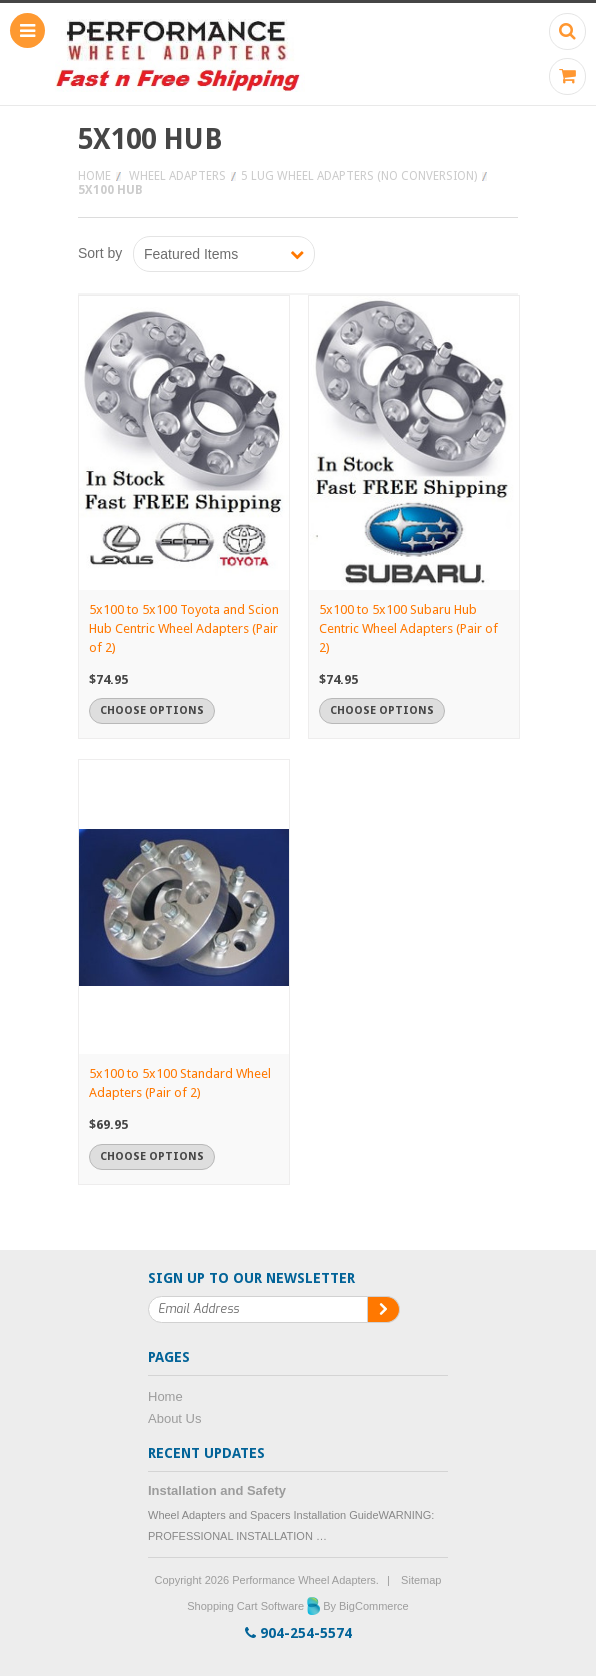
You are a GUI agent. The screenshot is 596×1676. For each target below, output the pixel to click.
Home (94, 176)
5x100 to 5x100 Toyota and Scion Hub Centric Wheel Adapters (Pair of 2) (184, 628)
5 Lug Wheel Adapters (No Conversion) (359, 176)
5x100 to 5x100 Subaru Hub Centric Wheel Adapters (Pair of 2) (408, 628)
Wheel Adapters (177, 176)
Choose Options (152, 710)
